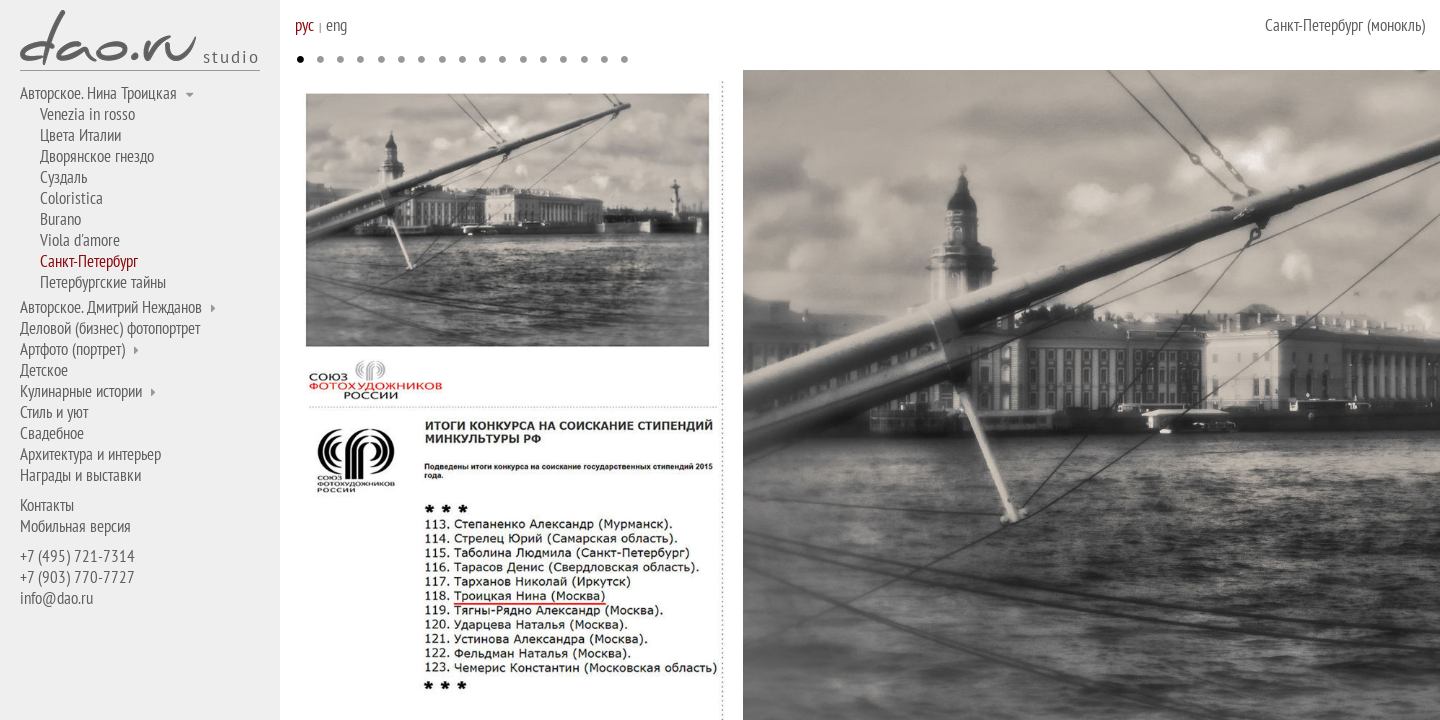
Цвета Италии (80, 135)
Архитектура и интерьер (90, 454)
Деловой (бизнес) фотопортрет (110, 328)
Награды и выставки (80, 475)
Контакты (47, 505)
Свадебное (52, 433)
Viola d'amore (80, 240)
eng (336, 25)
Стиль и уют (54, 412)
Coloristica (71, 198)
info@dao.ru (56, 598)
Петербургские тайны (103, 282)
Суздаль (63, 177)
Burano (60, 219)
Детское (44, 370)
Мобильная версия (75, 526)
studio (231, 55)
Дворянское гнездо (97, 156)
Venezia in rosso (87, 114)
